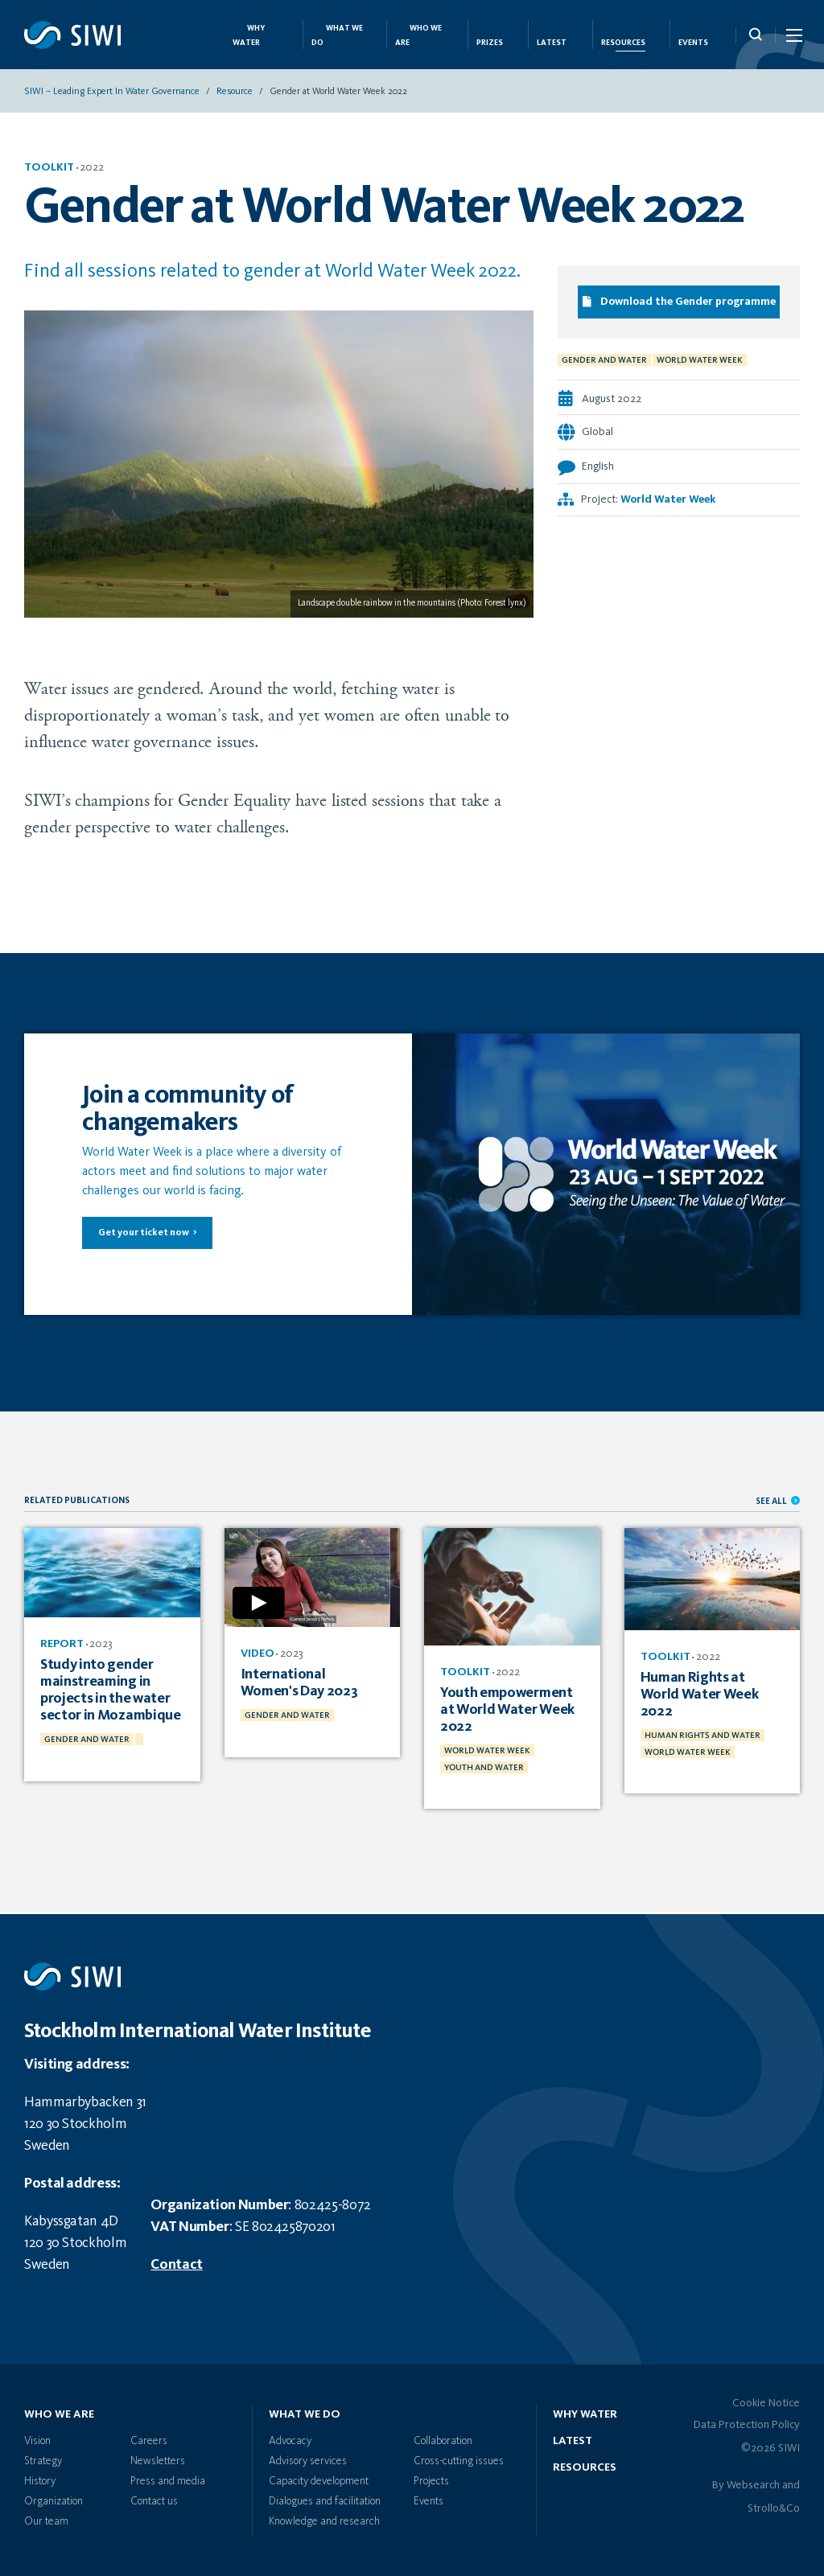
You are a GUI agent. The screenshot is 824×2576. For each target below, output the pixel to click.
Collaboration (443, 2441)
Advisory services (308, 2461)
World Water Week (667, 500)
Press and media (167, 2481)
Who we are (59, 2414)
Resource (234, 92)
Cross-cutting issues (459, 2461)
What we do (304, 2414)
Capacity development (319, 2481)
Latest (551, 43)
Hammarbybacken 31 (85, 2102)
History (40, 2481)
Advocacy (290, 2441)
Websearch (753, 2485)
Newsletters (157, 2461)
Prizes (489, 43)
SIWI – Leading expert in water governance (112, 92)
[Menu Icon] (793, 38)
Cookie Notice (766, 2403)
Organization (53, 2501)
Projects (431, 2481)
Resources (623, 43)
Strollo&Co (774, 2508)
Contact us (154, 2501)
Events (693, 43)
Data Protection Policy (747, 2424)
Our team (46, 2521)
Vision (37, 2441)
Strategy (43, 2461)
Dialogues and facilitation (325, 2501)
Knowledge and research (324, 2521)
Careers (148, 2441)
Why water (585, 2414)
